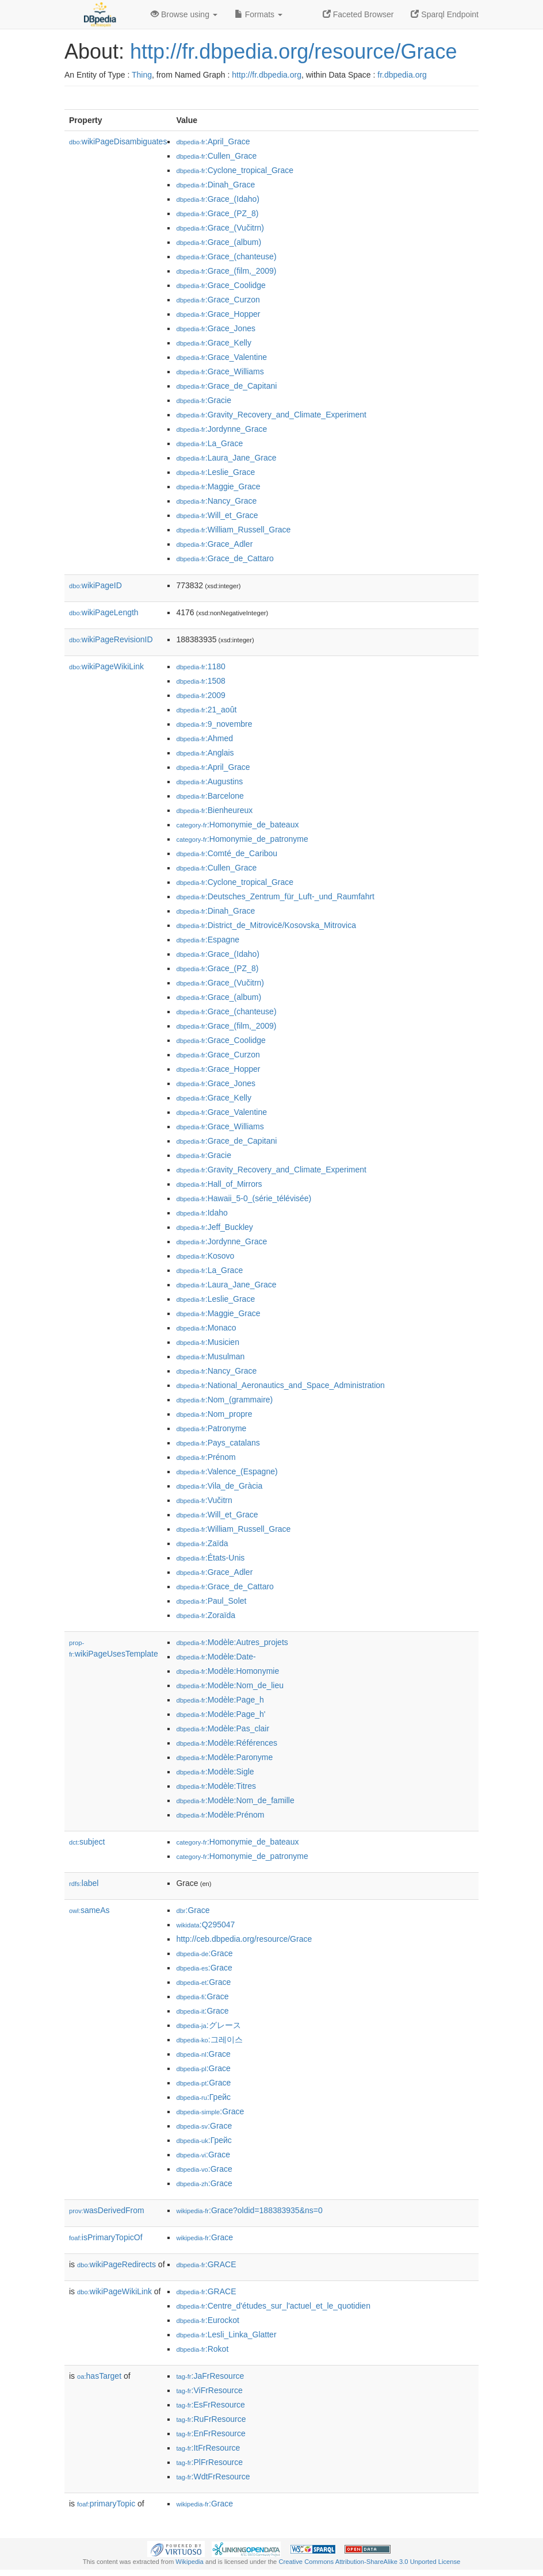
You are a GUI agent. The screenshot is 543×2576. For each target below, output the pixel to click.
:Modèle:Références (226, 1742)
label (83, 1883)
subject (87, 1841)
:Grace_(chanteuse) (226, 256)
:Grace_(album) (218, 242)
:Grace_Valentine (221, 357)
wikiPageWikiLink (106, 666)
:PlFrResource (209, 2462)
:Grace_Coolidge (220, 285)
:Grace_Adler (214, 544)
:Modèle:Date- (215, 1656)
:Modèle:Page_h (219, 1699)
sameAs (89, 1910)
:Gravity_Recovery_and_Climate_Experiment (271, 414)
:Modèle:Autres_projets (232, 1642)
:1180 (200, 666)
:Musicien (207, 1342)
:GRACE (206, 2264)
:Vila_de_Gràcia (219, 1485)
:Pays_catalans (217, 1442)
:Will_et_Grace (217, 515)
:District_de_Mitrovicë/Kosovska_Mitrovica (266, 925)
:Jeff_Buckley (214, 1227)
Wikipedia (189, 2561)
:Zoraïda (205, 1615)
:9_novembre (214, 724)
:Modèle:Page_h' (220, 1714)
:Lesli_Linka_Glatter (226, 2334)
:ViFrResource (209, 2390)
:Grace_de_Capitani (226, 385)
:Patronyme (211, 1428)
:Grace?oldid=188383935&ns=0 (249, 2210)
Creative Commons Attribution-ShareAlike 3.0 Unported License (369, 2561)
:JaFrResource (210, 2375)
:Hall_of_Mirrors (219, 1184)
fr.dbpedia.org (402, 74)
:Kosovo (205, 1255)
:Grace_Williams (219, 371)
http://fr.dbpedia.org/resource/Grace (293, 51)
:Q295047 (205, 1924)
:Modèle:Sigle (215, 1771)
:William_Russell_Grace (233, 529)
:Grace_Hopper (218, 314)
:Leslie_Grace (215, 472)
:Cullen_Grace (216, 155)
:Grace (192, 1910)
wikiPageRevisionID (111, 639)
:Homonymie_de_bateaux (237, 824)
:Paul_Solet (211, 1600)
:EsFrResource (210, 2404)
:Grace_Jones (215, 328)
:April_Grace (213, 141)
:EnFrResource (210, 2433)
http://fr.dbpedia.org (266, 74)
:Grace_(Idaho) (217, 199)
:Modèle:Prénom (220, 1814)
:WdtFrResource (213, 2476)
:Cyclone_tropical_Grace (234, 170)
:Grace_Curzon (217, 299)
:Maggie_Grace (218, 486)
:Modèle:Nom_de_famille (235, 1800)
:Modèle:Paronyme (224, 1757)
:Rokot (202, 2348)
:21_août (206, 709)
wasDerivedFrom (106, 2210)
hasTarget (99, 2375)
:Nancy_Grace (216, 500)
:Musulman (210, 1356)
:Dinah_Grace (215, 184)
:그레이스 (209, 2039)
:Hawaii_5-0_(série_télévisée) (243, 1198)
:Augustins (209, 781)
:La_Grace (209, 443)
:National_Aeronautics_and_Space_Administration (280, 1385)
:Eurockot (207, 2320)
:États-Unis (210, 1557)
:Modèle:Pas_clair (222, 1728)
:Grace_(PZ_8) (217, 213)
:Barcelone (209, 795)
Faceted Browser (358, 14)
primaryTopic (106, 2503)
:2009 (200, 695)
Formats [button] (258, 14)
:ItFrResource (208, 2447)
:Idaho (201, 1212)
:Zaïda (202, 1543)
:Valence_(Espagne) (226, 1471)
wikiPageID (95, 585)
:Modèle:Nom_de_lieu (230, 1685)
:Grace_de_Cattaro (224, 558)
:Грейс (203, 2097)
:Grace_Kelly (213, 342)
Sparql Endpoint (445, 14)
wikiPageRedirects (116, 2264)
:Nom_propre (214, 1414)
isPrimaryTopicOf (106, 2237)
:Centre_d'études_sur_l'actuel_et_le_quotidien (273, 2305)
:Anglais (205, 752)
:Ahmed (204, 738)
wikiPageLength (104, 612)
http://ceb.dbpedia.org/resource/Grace (244, 1938)
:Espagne (207, 939)
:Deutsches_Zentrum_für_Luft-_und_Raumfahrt (275, 896)
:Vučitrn (204, 1500)
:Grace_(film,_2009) (226, 270)
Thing (142, 74)
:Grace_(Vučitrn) (220, 227)
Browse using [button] (184, 14)
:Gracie (203, 400)
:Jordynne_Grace (221, 429)
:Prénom (205, 1457)
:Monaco (206, 1327)
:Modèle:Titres (216, 1786)
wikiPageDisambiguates (118, 141)
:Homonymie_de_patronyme (242, 839)
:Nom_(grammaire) (224, 1399)
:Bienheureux (214, 810)
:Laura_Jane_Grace (226, 457)
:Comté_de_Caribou (226, 853)
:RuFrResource (211, 2419)
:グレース (208, 2025)
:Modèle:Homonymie (227, 1671)
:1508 (200, 680)
